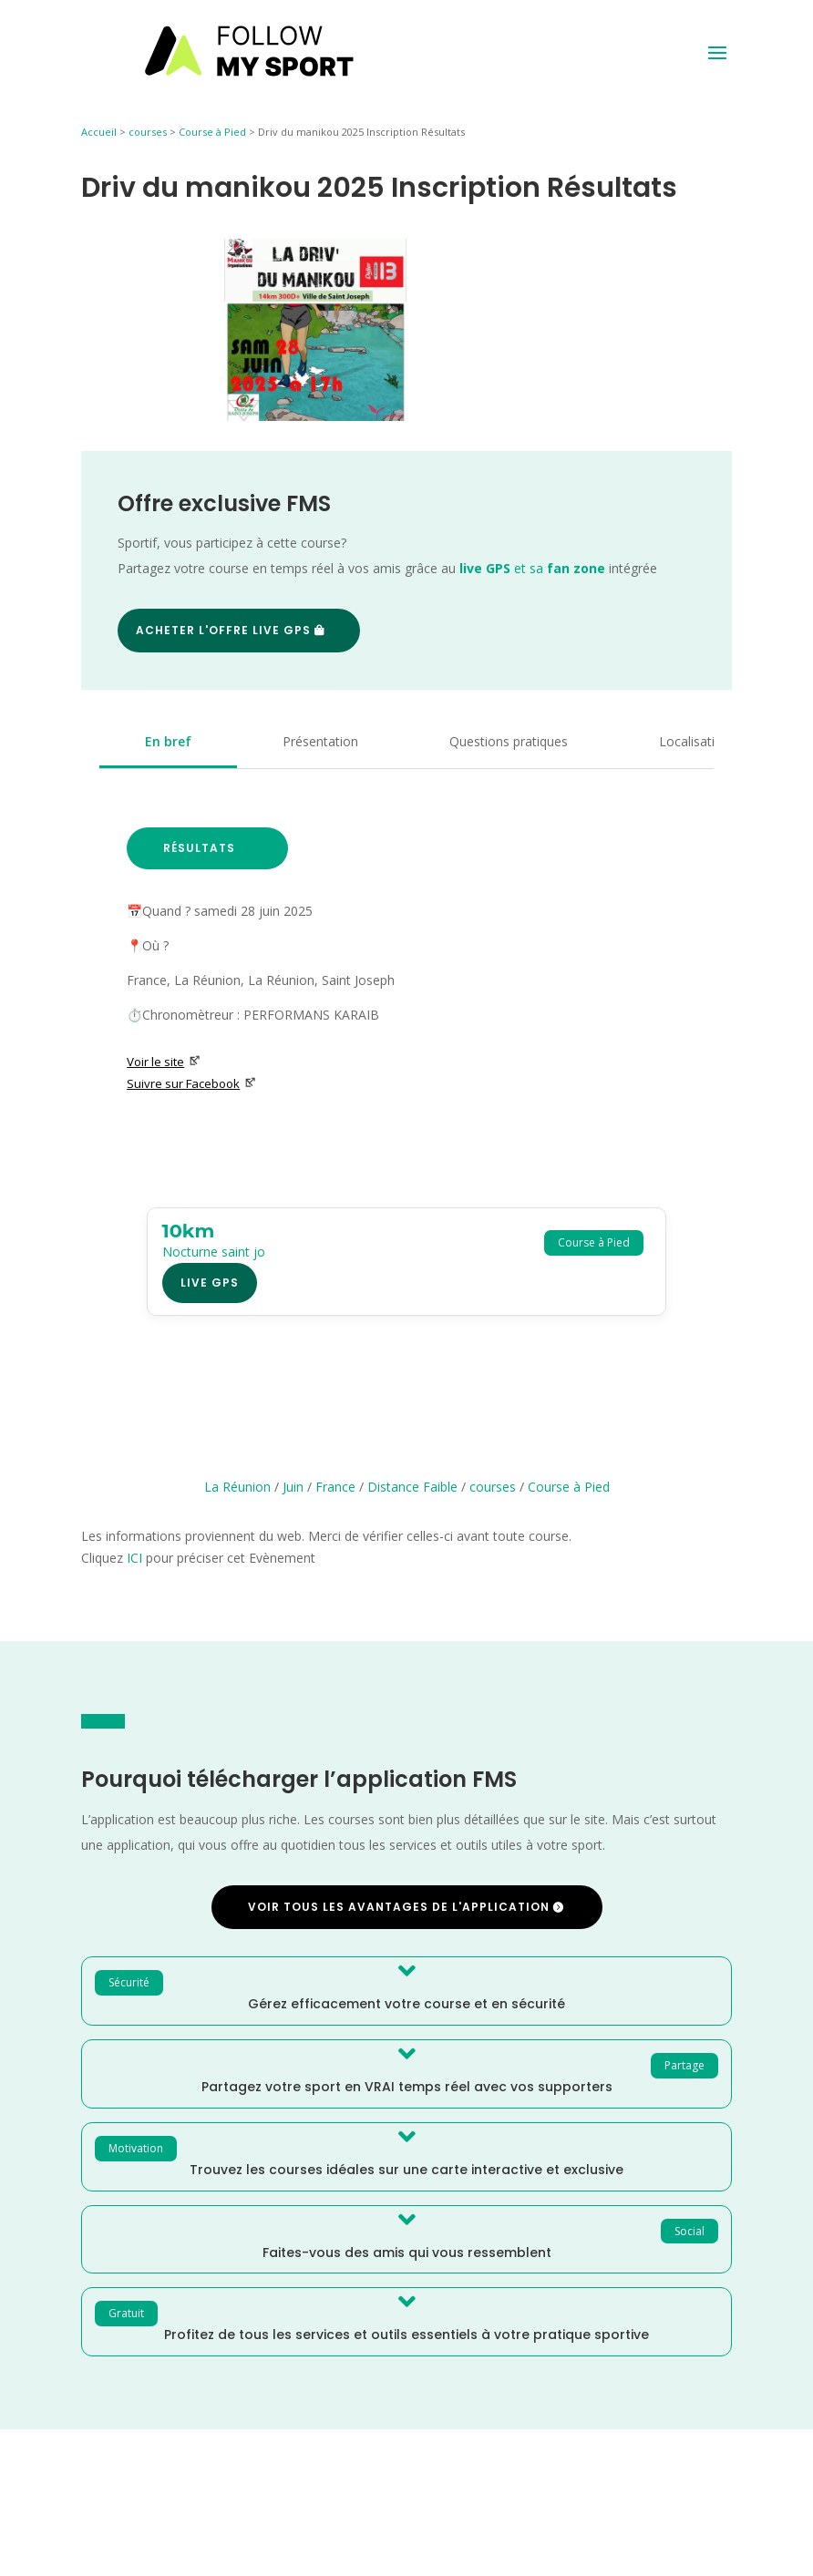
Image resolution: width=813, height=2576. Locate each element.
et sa (532, 568)
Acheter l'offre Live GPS (223, 630)
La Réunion (237, 1486)
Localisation (694, 741)
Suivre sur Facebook (191, 1083)
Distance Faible (412, 1486)
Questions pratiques (508, 741)
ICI (134, 1557)
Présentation (320, 741)
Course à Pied (212, 132)
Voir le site (164, 1061)
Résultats (199, 848)
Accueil (99, 132)
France (335, 1486)
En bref (168, 741)
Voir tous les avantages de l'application (399, 1906)
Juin (293, 1486)
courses (148, 132)
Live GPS (209, 1282)
